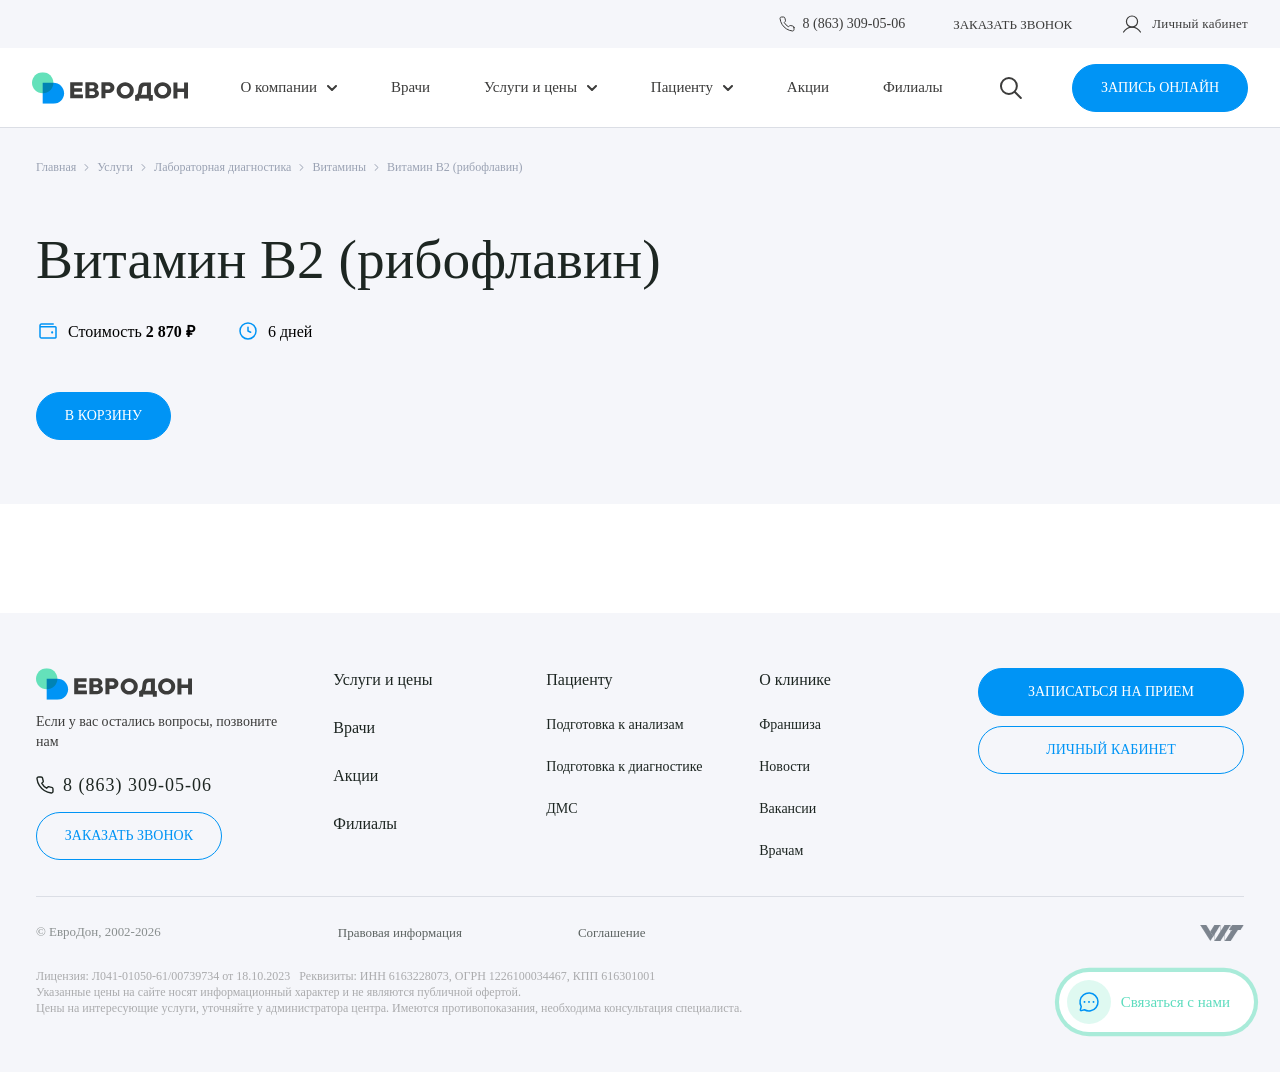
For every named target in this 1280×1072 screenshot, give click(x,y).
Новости (784, 766)
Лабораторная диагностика (222, 167)
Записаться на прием (1111, 691)
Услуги (115, 167)
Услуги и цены (530, 87)
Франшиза (790, 724)
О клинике (794, 679)
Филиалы (913, 87)
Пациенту (682, 87)
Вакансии (787, 808)
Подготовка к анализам (614, 724)
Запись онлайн (1160, 87)
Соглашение (612, 932)
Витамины (339, 167)
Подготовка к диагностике (624, 766)
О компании (278, 87)
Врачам (781, 850)
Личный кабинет (1200, 23)
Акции (808, 87)
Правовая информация (400, 932)
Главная (56, 167)
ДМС (561, 808)
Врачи (410, 87)
